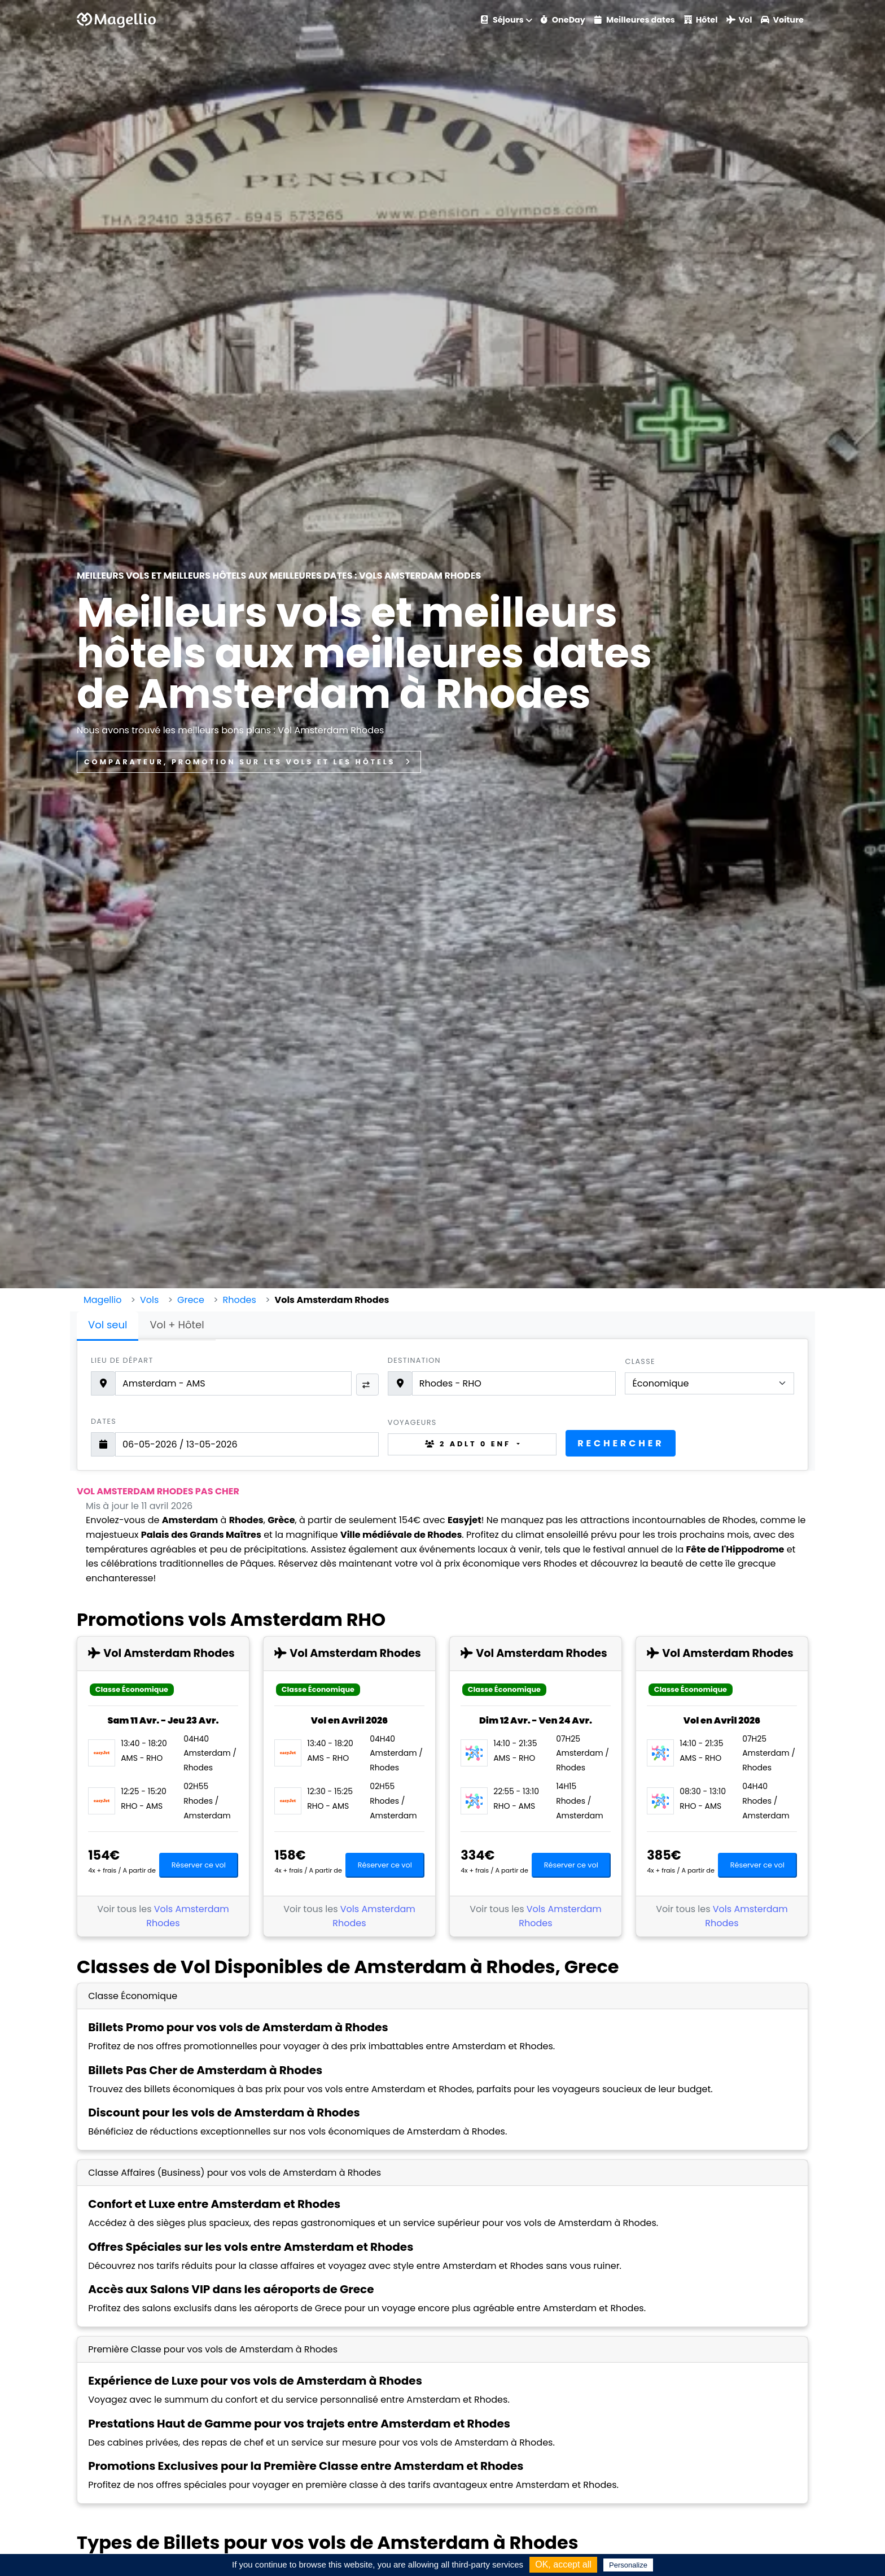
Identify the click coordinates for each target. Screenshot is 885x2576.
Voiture (782, 19)
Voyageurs (412, 1422)
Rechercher (620, 1443)
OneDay (562, 19)
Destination (414, 1360)
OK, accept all (563, 2564)
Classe (640, 1361)
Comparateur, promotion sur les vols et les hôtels (249, 762)
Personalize (628, 2565)
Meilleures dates (634, 19)
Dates (103, 1421)
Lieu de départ (122, 1360)
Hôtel (701, 19)
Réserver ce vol (199, 1865)
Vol (739, 19)
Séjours (502, 19)
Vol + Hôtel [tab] (177, 1325)
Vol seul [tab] (107, 1325)
